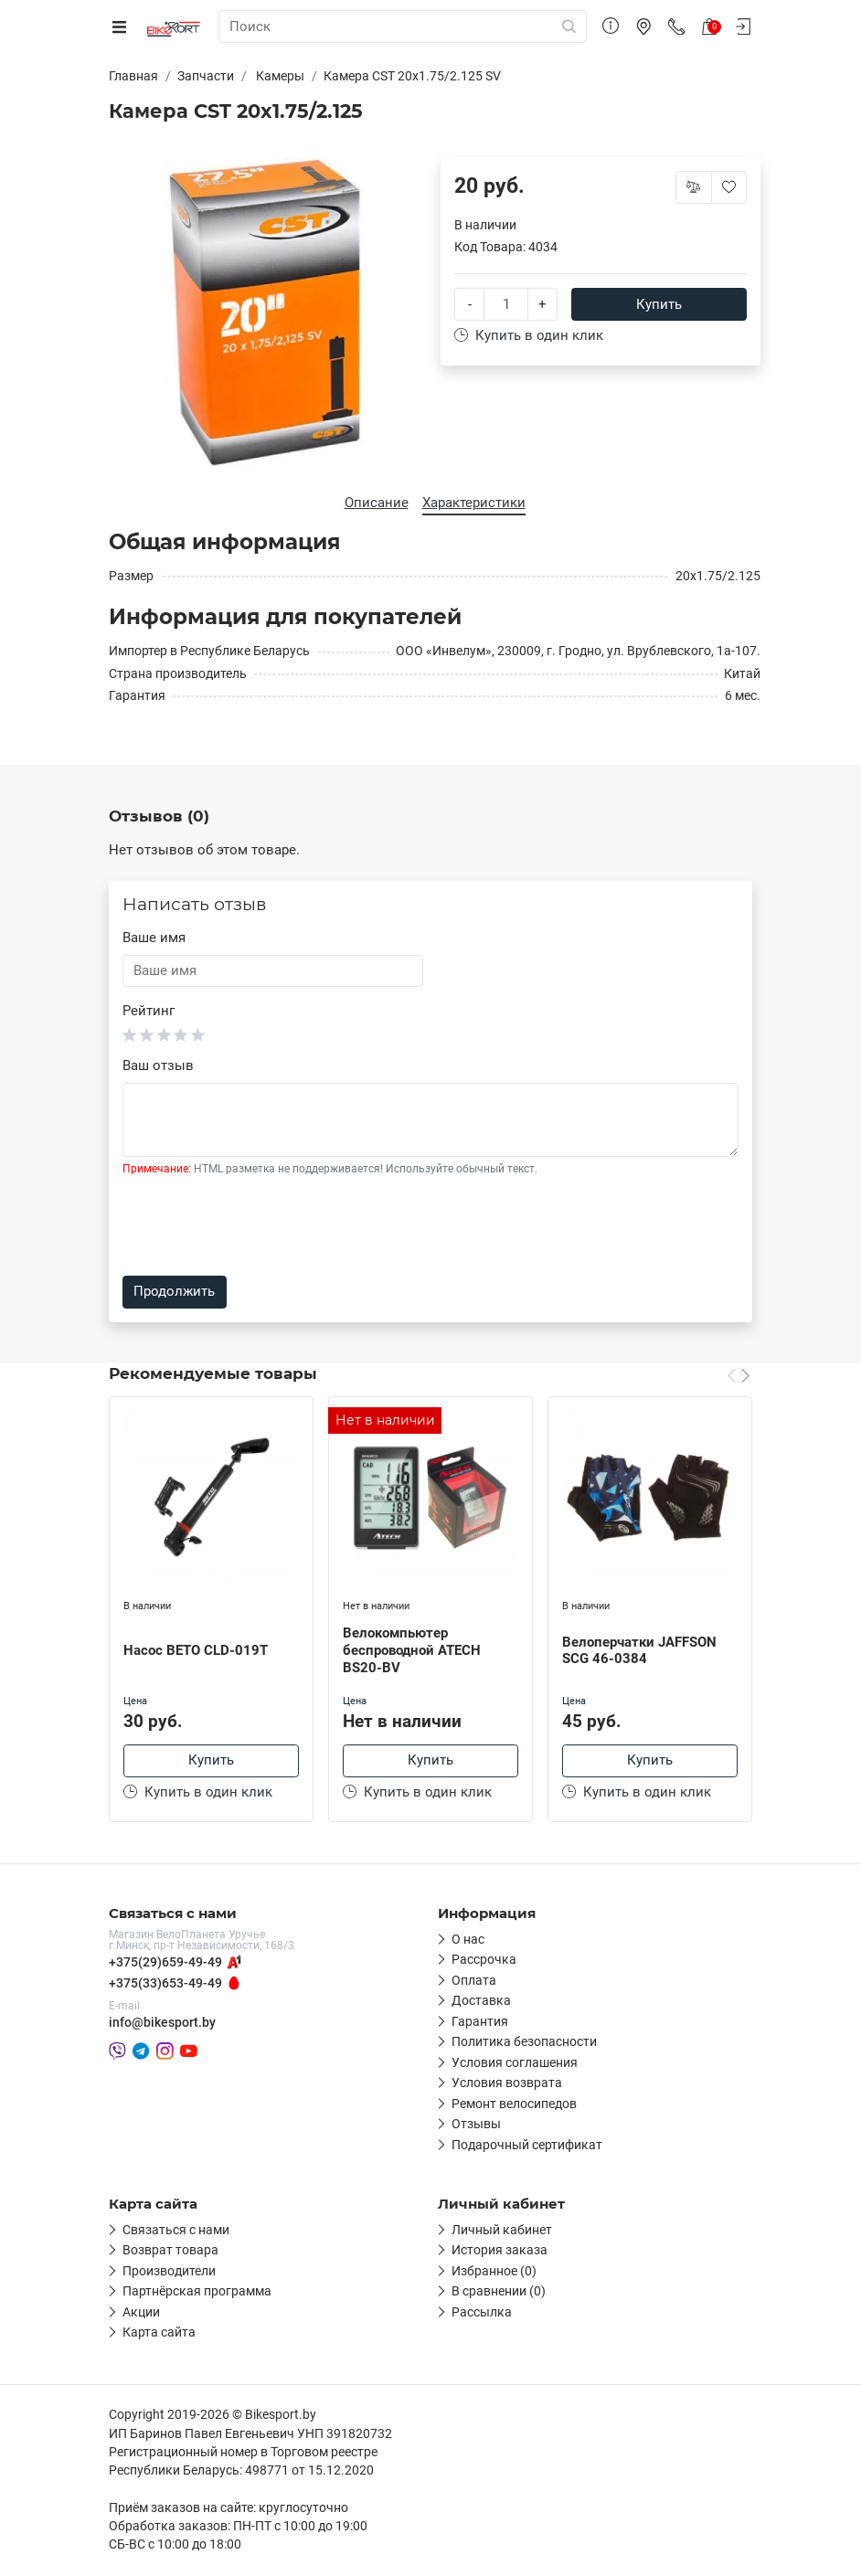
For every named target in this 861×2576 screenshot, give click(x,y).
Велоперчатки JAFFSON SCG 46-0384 (639, 1651)
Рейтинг (148, 1010)
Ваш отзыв (158, 1065)
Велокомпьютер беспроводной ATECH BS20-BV (412, 1650)
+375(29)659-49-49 (165, 1964)
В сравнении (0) (499, 2293)
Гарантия (480, 2023)
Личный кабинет (502, 2231)
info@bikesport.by (162, 2025)
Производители (169, 2272)
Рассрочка (484, 1962)
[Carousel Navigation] (738, 1375)
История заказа (499, 2252)
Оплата (474, 1982)
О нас (468, 1941)
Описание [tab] (377, 502)
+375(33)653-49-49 (165, 1984)
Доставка (481, 2003)
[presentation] (261, 1226)
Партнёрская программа (196, 2293)
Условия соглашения (515, 2064)
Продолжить (174, 1291)
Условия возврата (507, 2085)
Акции (141, 2313)
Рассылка (482, 2313)
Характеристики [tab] (474, 502)
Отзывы (476, 2126)
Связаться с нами (175, 2231)
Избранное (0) (494, 2272)
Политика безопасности (524, 2044)
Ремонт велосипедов (514, 2105)
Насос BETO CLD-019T (195, 1650)
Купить (659, 304)
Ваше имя (154, 937)
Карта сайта (159, 2334)
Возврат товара (170, 2252)
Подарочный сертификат (527, 2146)
